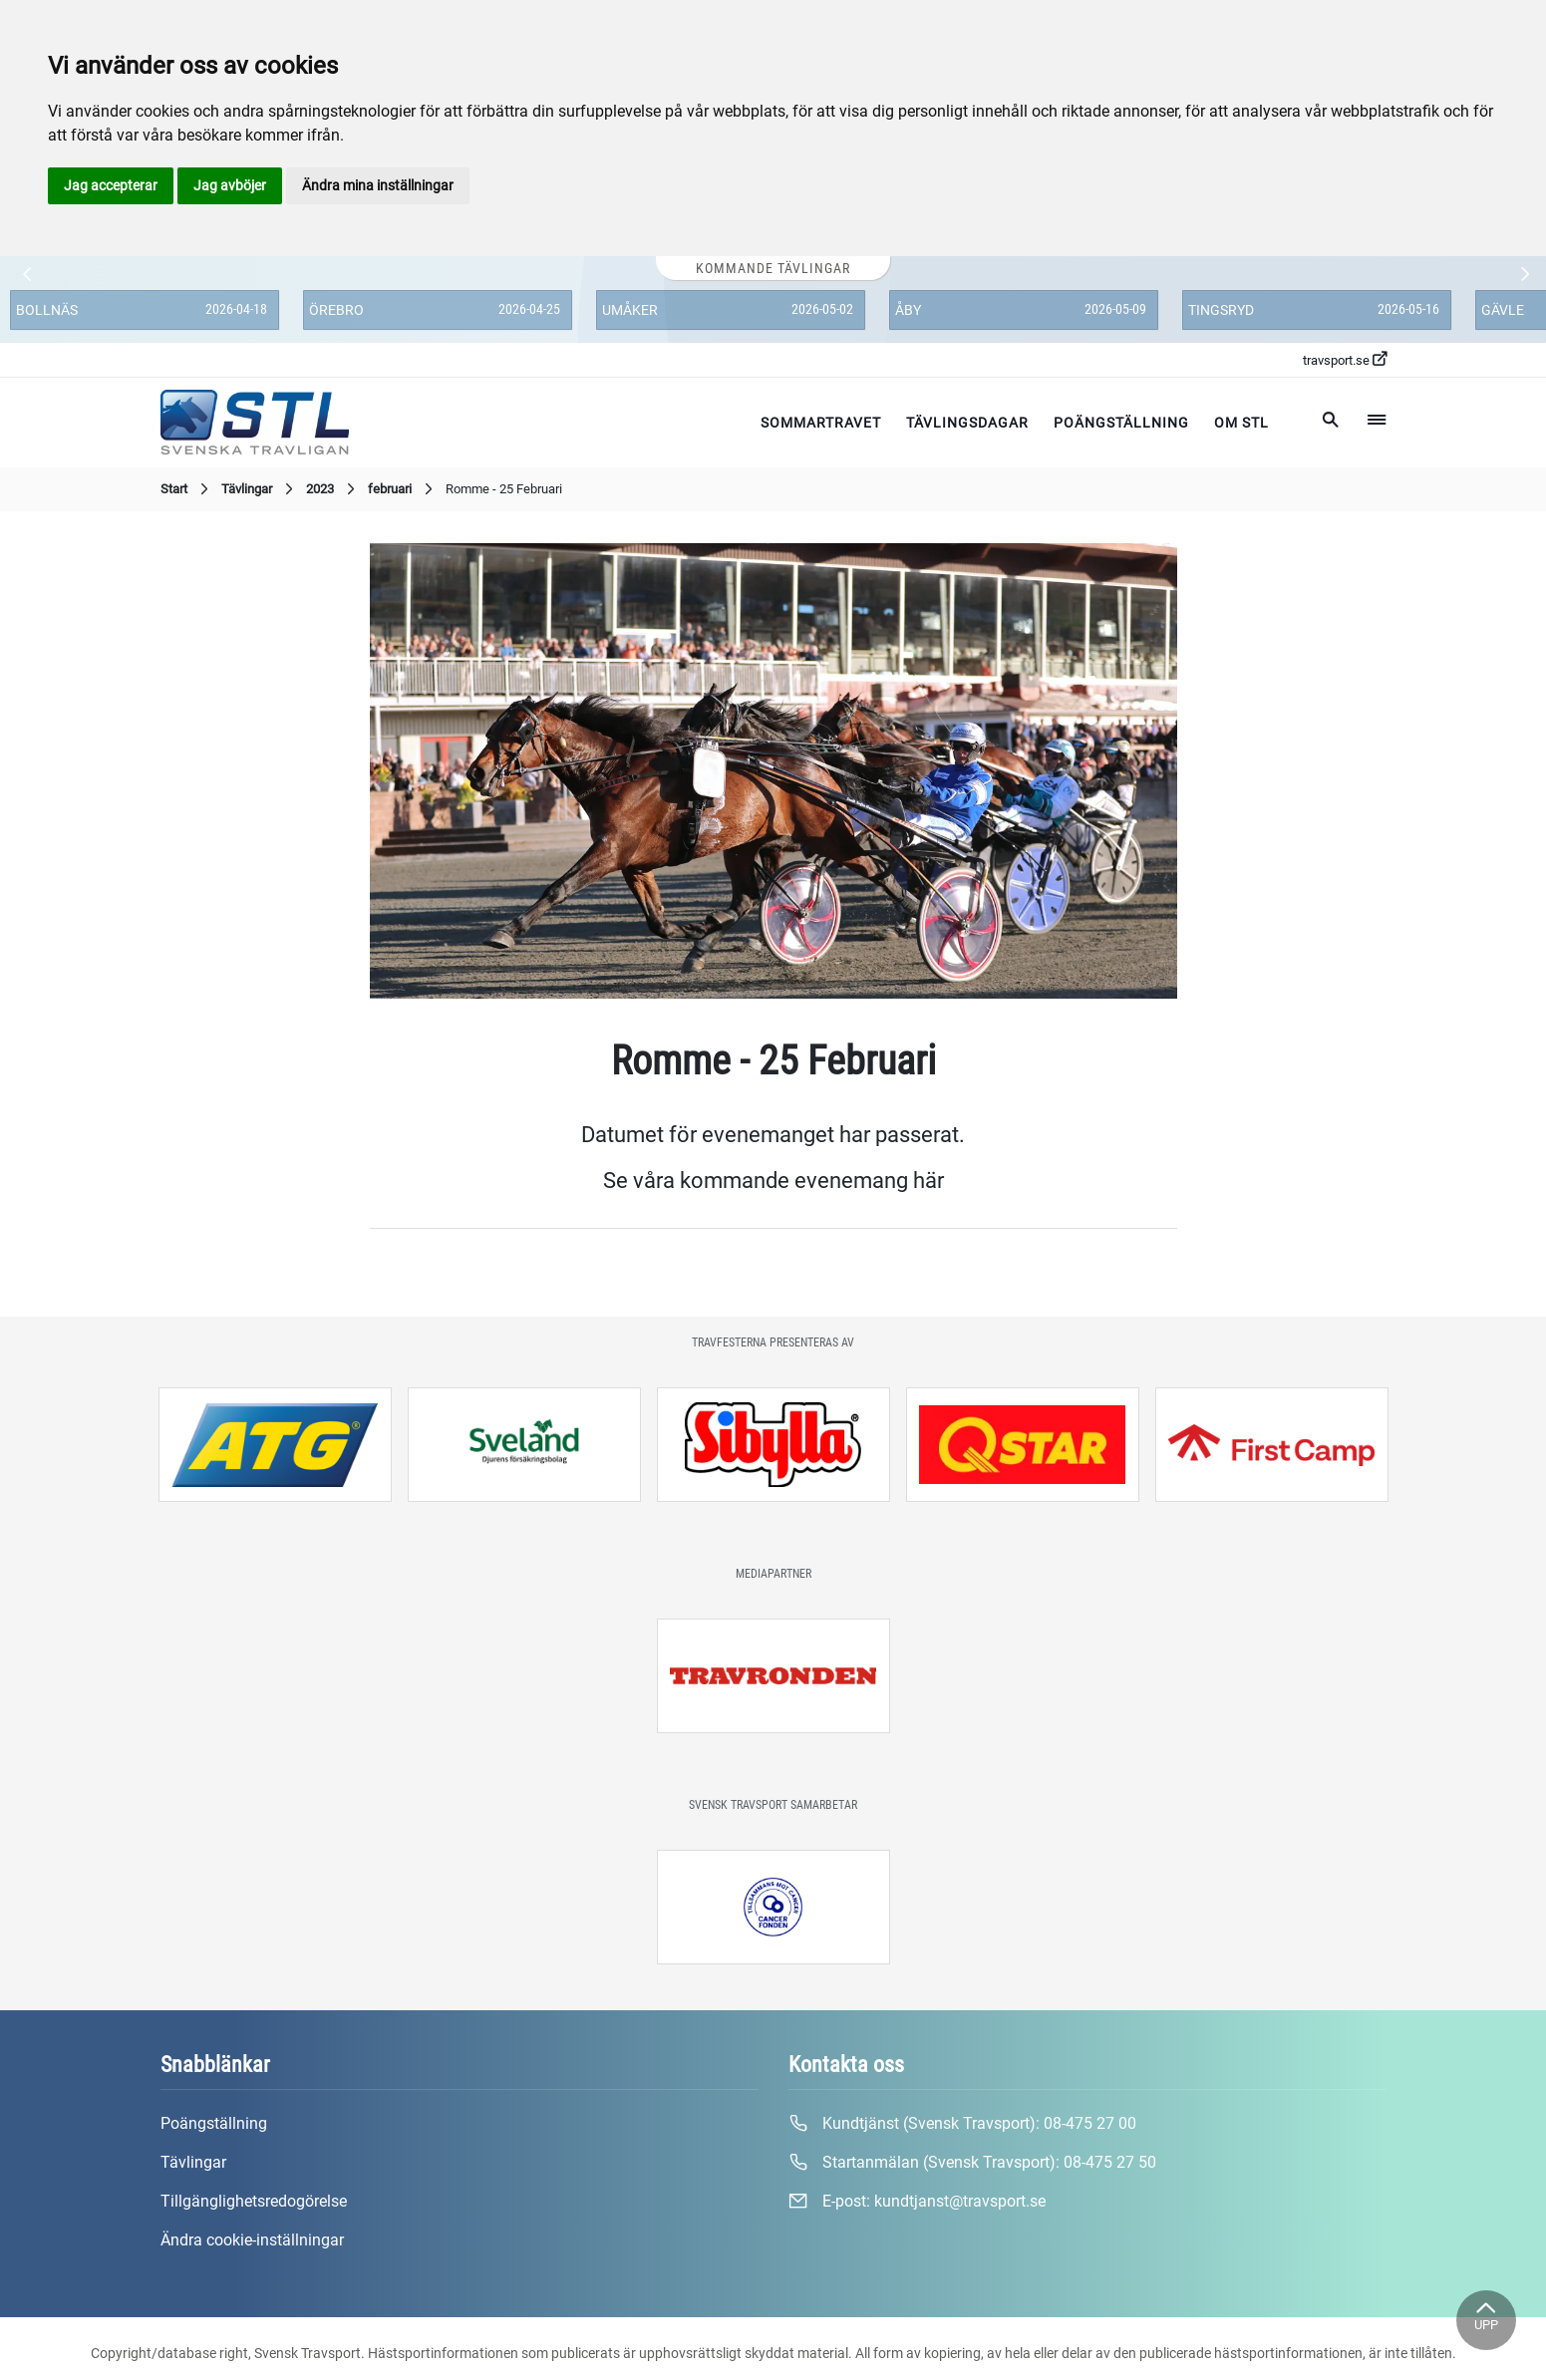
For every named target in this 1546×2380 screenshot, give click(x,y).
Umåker (630, 310)
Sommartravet (821, 423)
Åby (908, 310)
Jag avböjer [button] (229, 185)
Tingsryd (1221, 310)
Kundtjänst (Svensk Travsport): (962, 2124)
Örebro (336, 310)
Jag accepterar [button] (110, 185)
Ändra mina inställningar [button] (378, 185)
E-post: (917, 2202)
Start (186, 489)
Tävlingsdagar (967, 423)
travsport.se (1345, 360)
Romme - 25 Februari (504, 488)
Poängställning (1121, 423)
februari (403, 489)
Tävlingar (259, 489)
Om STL (1241, 423)
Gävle (1502, 310)
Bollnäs (47, 310)
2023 (333, 489)
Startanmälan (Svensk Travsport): (972, 2163)
